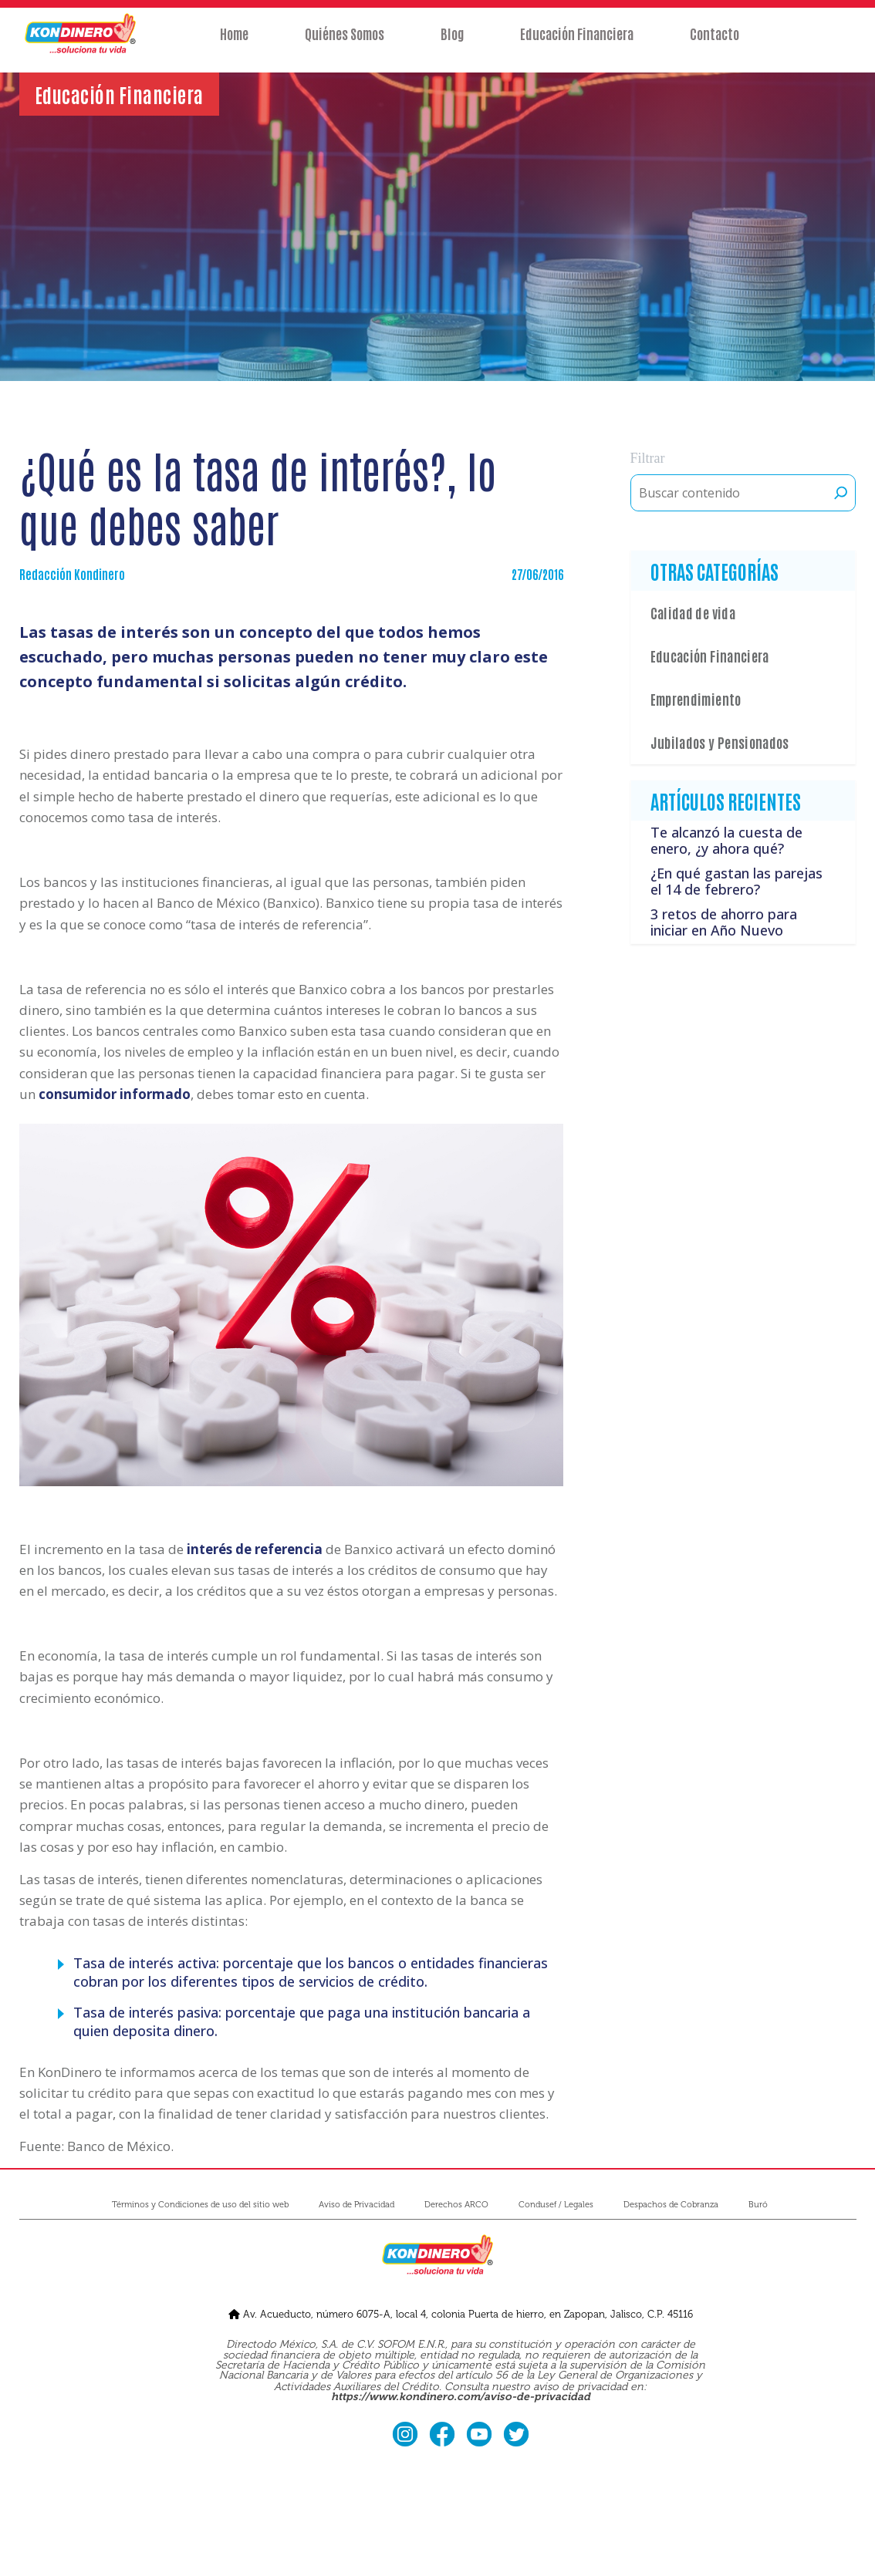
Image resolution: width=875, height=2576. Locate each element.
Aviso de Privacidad (356, 2205)
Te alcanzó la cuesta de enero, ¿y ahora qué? (726, 840)
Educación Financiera (577, 44)
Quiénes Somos (343, 44)
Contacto (716, 44)
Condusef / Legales (556, 2205)
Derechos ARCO (456, 2205)
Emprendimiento (696, 699)
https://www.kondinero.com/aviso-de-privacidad (460, 2397)
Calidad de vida (692, 612)
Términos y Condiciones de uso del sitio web (200, 2205)
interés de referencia (255, 1549)
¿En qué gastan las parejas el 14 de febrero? (736, 881)
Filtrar (647, 458)
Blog (452, 44)
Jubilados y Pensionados (719, 742)
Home (232, 44)
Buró (758, 2205)
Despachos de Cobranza (670, 2205)
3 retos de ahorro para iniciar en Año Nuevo (723, 922)
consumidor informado (115, 1094)
